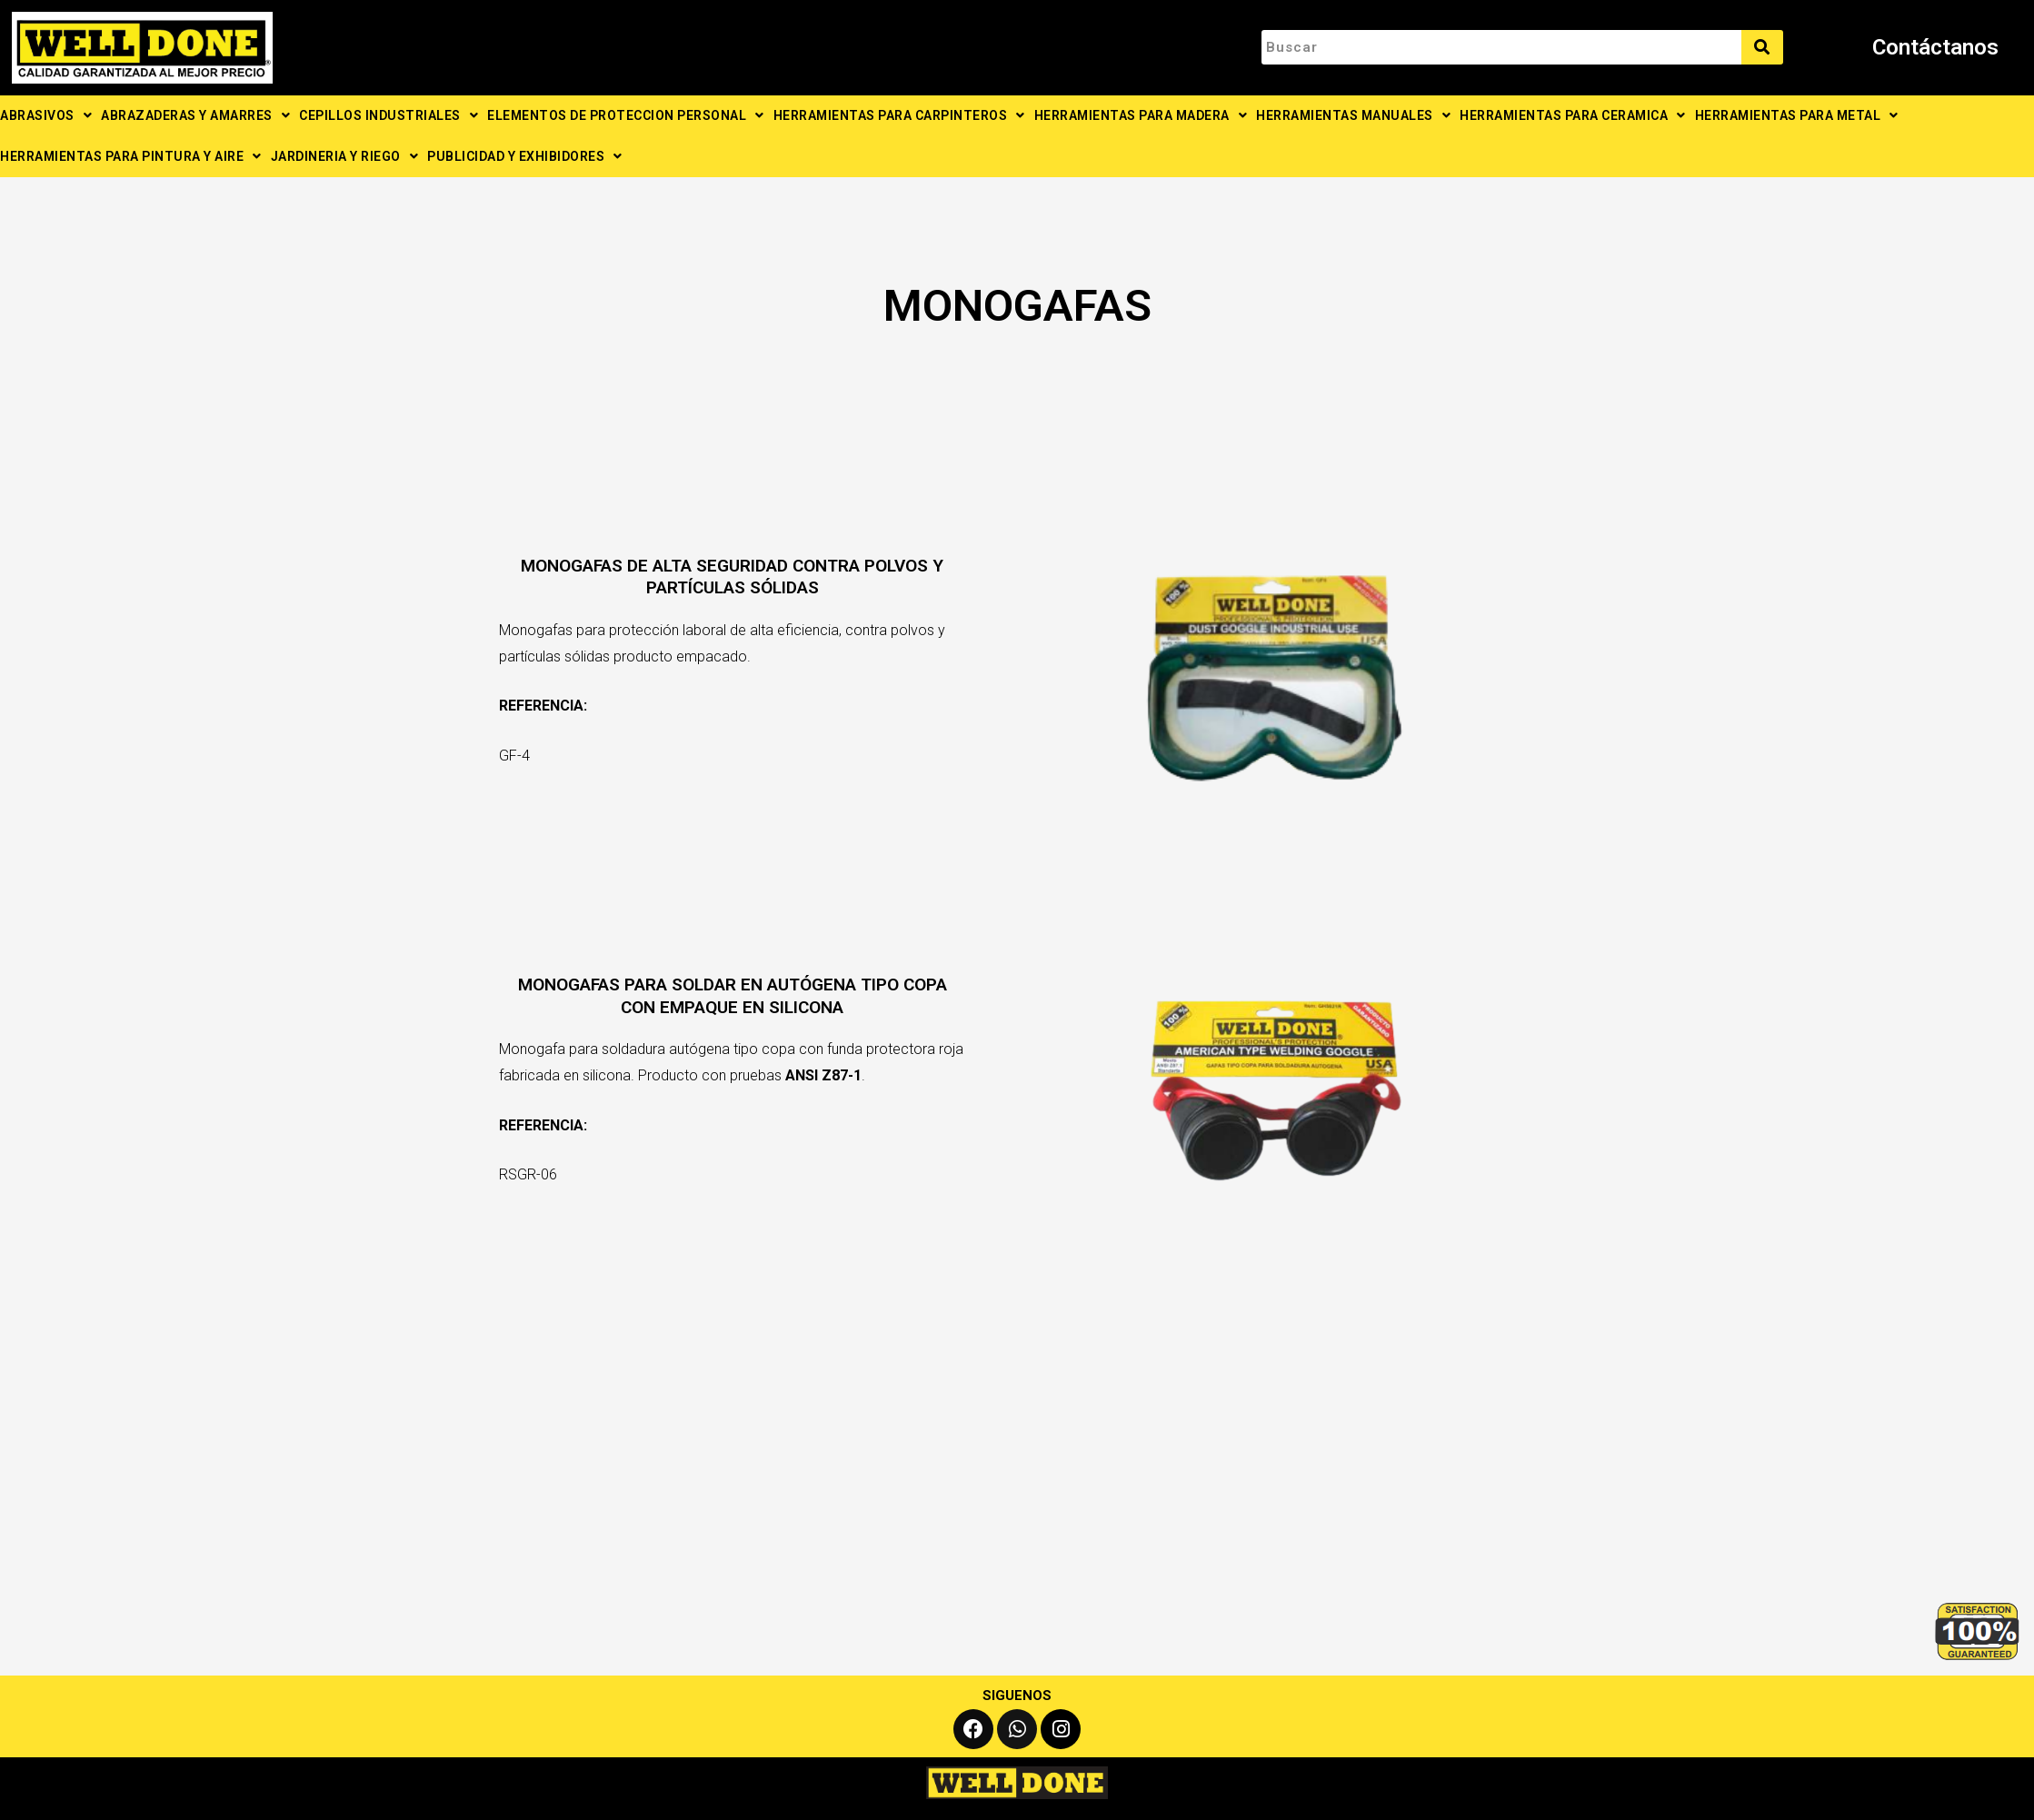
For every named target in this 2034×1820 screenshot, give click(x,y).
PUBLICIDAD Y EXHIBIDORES (525, 156)
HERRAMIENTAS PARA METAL (1797, 115)
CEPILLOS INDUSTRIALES (388, 115)
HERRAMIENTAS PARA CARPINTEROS (899, 115)
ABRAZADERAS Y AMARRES (195, 115)
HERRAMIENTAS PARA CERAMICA (1573, 115)
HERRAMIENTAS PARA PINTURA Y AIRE (131, 156)
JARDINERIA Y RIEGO (345, 156)
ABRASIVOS (46, 115)
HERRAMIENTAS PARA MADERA (1141, 115)
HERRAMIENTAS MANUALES (1353, 115)
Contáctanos (1935, 47)
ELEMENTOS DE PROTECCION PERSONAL (625, 115)
